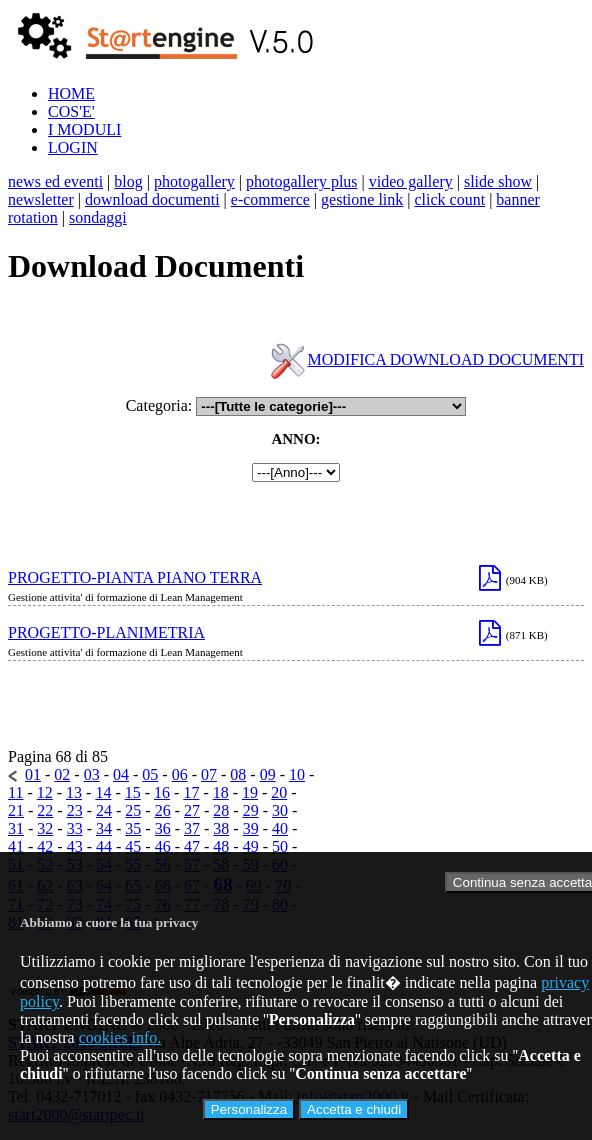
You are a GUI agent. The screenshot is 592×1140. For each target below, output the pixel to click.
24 (104, 810)
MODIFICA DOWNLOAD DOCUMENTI (446, 359)
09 (268, 774)
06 (180, 774)
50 (280, 846)
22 (45, 810)
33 (75, 828)
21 (16, 810)
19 (250, 792)
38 (221, 828)
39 (251, 828)
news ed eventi (55, 181)
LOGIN (73, 147)
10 (297, 774)
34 (104, 828)
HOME (71, 93)
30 (280, 810)
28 (221, 810)
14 (103, 792)
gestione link (362, 199)
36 (163, 828)
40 (280, 828)
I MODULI (84, 129)
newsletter (41, 199)
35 (133, 828)
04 (121, 774)
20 (279, 792)
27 (192, 810)
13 (74, 792)
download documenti (152, 199)
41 (16, 846)
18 (221, 792)
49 (251, 846)
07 (209, 774)
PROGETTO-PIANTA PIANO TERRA (135, 577)
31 (16, 828)
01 (33, 774)
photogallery (194, 181)
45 (133, 846)
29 (251, 810)
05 (150, 774)
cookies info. (120, 1037)
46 (163, 846)
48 (221, 846)
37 (192, 828)
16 (162, 792)
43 (75, 846)
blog (128, 181)
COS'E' (71, 111)
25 (133, 810)
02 (62, 774)
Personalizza (249, 1109)
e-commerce (270, 199)
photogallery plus (302, 181)
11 (15, 792)
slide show (498, 181)
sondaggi (98, 217)
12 (45, 792)
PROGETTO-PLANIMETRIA (106, 632)
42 (45, 846)
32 (45, 828)
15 (133, 792)
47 (192, 846)
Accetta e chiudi (354, 1109)
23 (75, 810)
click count (449, 199)
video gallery (411, 181)
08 (238, 774)
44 (104, 846)
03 (92, 774)
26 (163, 810)
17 (191, 792)
